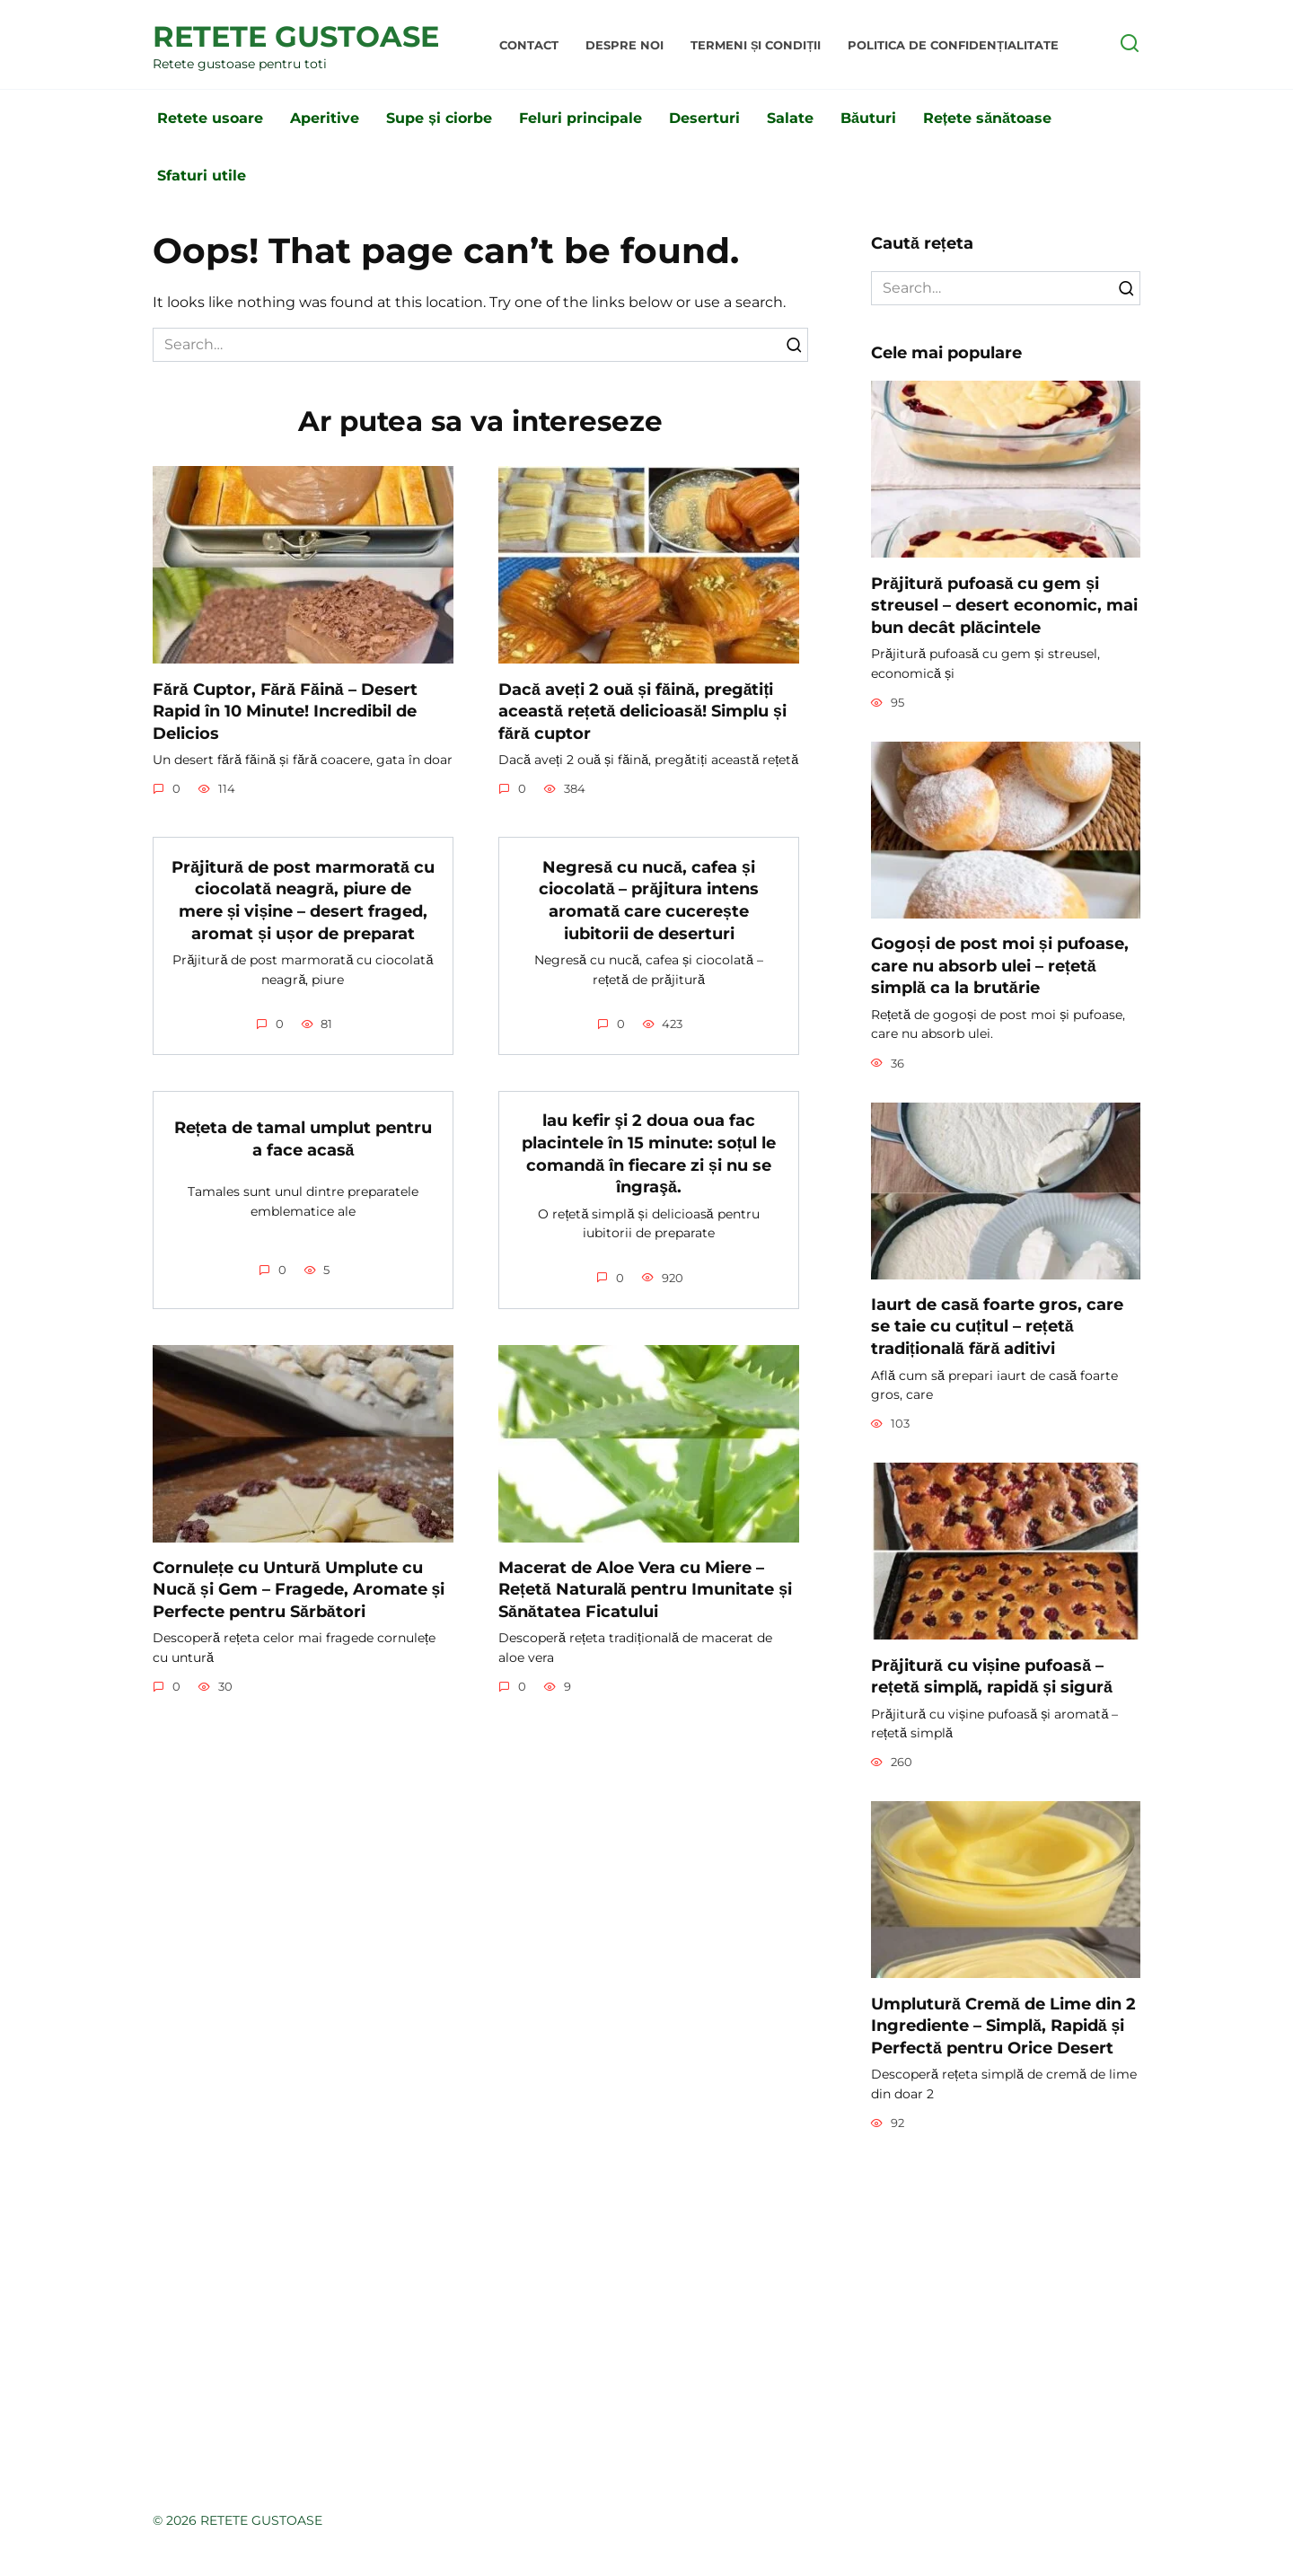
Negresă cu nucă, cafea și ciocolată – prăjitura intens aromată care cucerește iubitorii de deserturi (649, 899)
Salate (790, 118)
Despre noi (624, 45)
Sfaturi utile (201, 175)
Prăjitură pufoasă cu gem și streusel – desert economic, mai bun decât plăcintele (1004, 604)
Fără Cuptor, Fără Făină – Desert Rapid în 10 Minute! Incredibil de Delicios (285, 710)
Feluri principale (580, 118)
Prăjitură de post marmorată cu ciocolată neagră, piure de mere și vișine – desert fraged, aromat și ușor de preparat (303, 899)
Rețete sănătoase (987, 118)
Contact (529, 45)
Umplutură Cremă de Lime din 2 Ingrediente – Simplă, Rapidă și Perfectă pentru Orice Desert (1003, 2024)
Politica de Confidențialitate (953, 45)
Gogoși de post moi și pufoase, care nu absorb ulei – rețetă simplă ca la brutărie (1000, 965)
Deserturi (704, 118)
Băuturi (868, 118)
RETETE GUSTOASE (296, 36)
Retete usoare (210, 118)
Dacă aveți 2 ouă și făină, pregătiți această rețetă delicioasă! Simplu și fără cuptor (642, 710)
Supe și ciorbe (439, 118)
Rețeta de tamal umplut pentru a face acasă (303, 1138)
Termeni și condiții (755, 45)
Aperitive (324, 118)
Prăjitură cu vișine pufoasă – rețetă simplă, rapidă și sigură (992, 1675)
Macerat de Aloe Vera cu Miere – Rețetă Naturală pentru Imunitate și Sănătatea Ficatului (645, 1589)
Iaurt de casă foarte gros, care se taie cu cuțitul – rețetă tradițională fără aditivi (997, 1326)
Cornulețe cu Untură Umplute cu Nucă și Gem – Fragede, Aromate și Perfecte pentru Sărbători (298, 1589)
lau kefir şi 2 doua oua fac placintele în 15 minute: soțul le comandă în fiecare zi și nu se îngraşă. (649, 1153)
